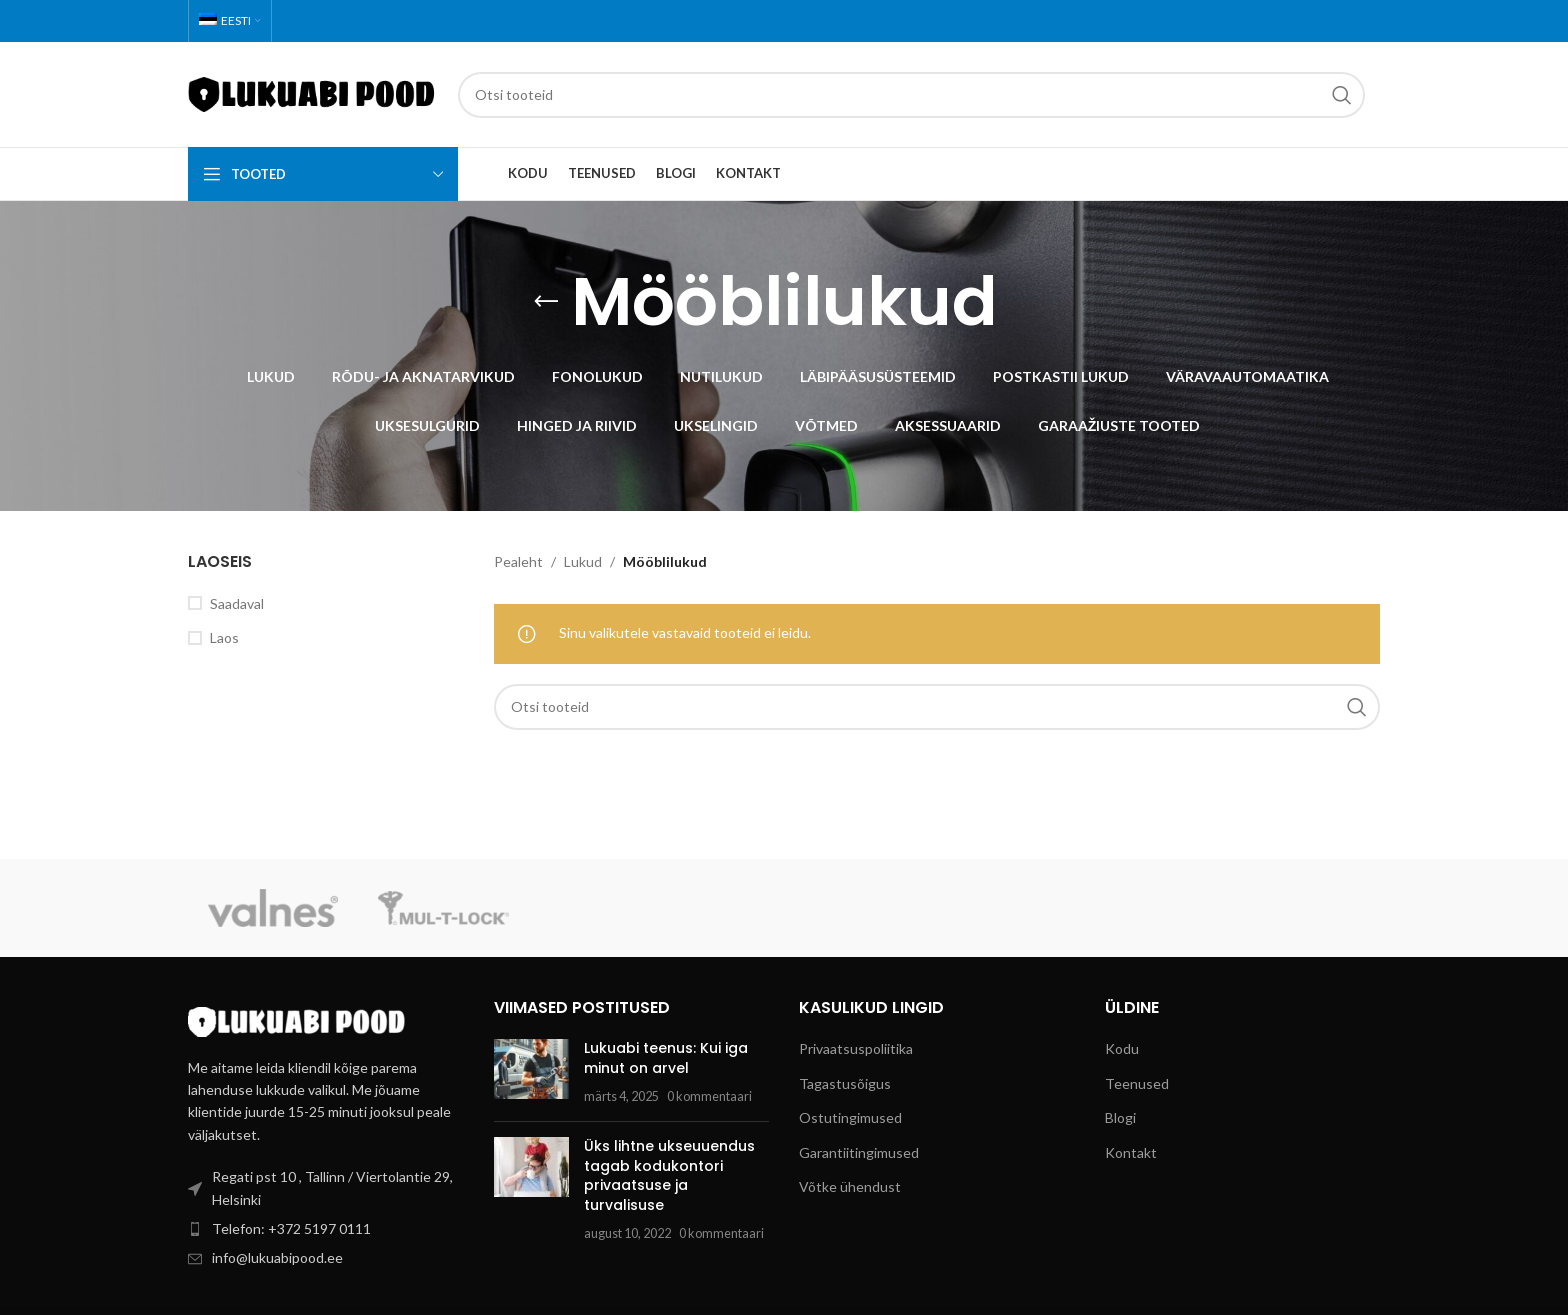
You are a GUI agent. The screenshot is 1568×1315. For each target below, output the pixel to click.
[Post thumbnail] (531, 1072)
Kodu (1122, 1048)
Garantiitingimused (859, 1152)
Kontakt (1131, 1152)
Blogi (1120, 1117)
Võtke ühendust (850, 1186)
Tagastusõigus (845, 1083)
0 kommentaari (709, 1096)
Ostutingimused (850, 1117)
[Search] (911, 95)
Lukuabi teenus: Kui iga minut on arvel (666, 1058)
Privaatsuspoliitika (856, 1048)
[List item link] (326, 1229)
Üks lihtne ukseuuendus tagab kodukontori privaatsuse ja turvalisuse (669, 1175)
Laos (224, 637)
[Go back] (546, 302)
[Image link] (298, 1019)
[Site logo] (313, 92)
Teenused (1137, 1083)
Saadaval (237, 603)
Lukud (583, 561)
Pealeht (518, 561)
